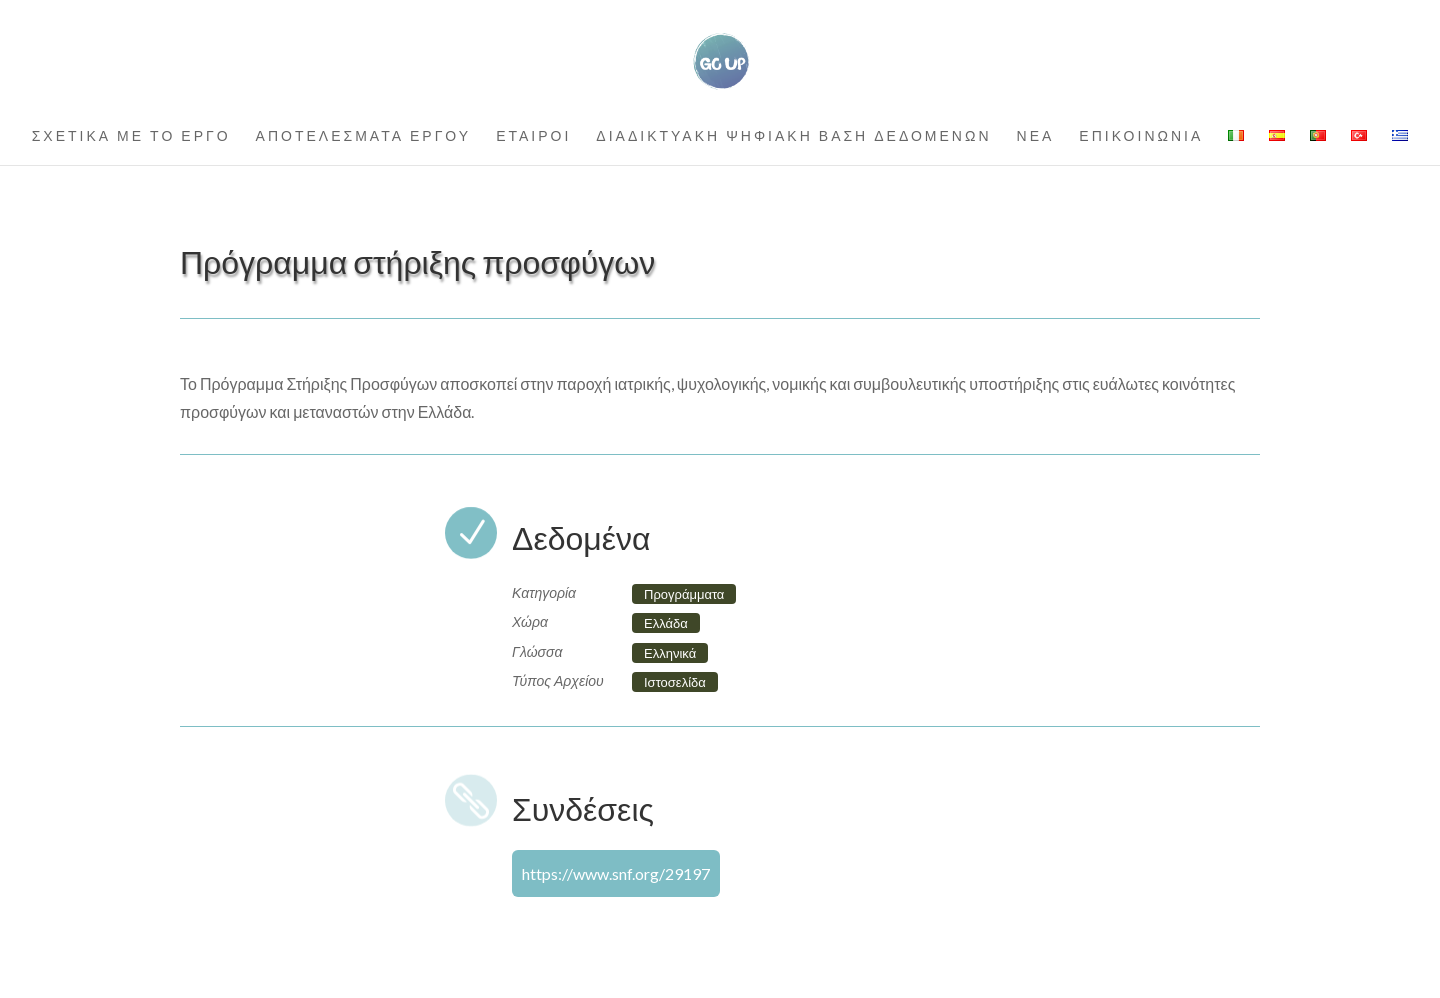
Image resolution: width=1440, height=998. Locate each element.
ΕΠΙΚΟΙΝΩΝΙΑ (1141, 136)
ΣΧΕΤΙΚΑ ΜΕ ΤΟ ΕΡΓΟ (131, 136)
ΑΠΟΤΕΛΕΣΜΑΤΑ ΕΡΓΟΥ (364, 136)
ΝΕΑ (1036, 136)
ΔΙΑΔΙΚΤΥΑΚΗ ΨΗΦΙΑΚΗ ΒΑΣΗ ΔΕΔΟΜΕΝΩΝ (793, 136)
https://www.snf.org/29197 (616, 873)
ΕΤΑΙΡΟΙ (533, 136)
